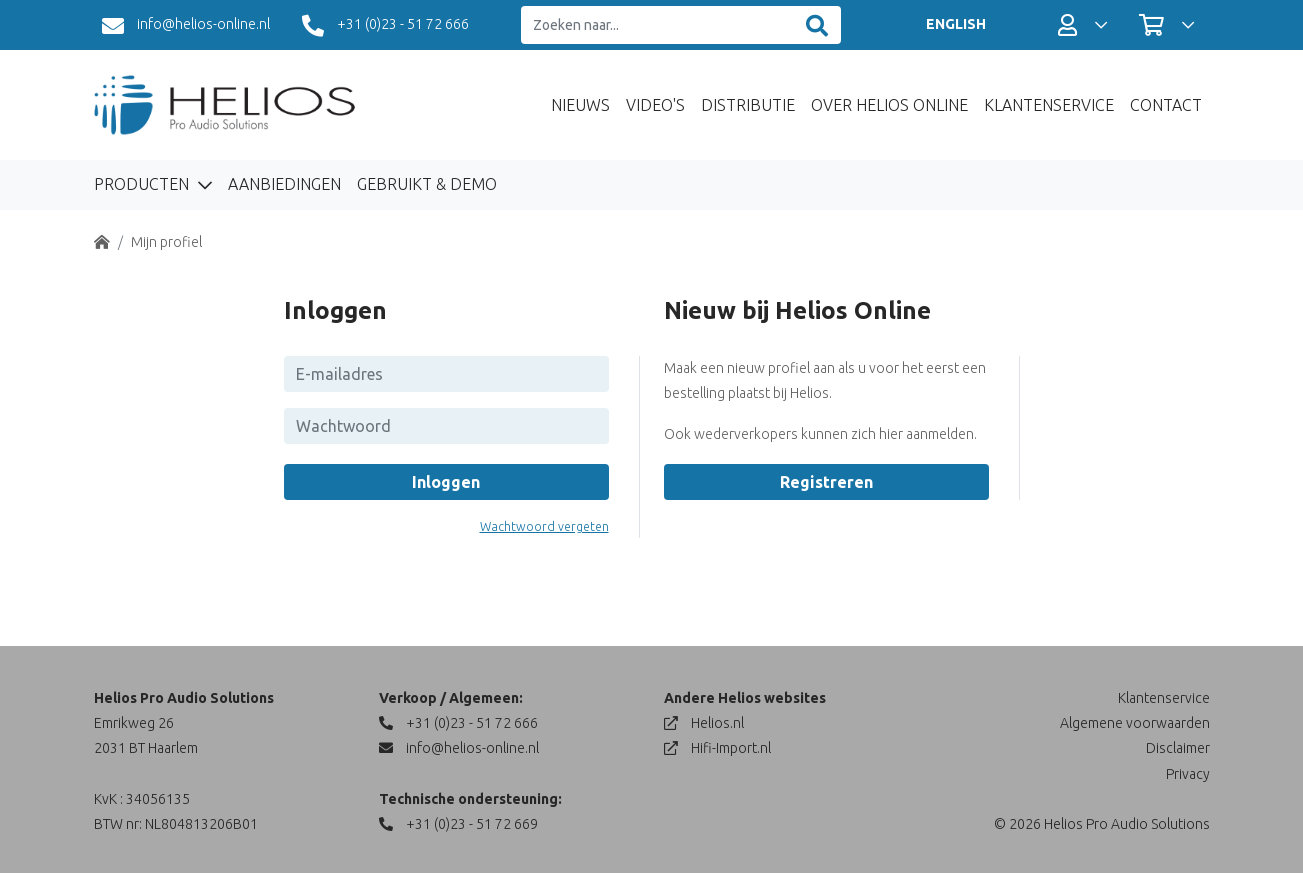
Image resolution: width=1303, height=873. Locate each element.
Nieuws (580, 105)
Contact (1166, 105)
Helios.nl (704, 723)
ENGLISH (956, 24)
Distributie (748, 105)
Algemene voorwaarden (1135, 723)
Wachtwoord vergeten (544, 526)
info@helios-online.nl (186, 26)
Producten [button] (143, 184)
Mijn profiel (166, 242)
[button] (1082, 25)
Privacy (1188, 774)
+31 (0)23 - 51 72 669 (458, 824)
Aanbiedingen (284, 184)
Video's (655, 105)
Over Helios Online (889, 105)
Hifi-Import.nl (717, 748)
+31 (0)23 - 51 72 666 (385, 26)
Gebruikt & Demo (427, 184)
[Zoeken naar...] (657, 25)
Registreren (826, 482)
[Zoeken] (817, 25)
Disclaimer (1178, 748)
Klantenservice (1049, 105)
